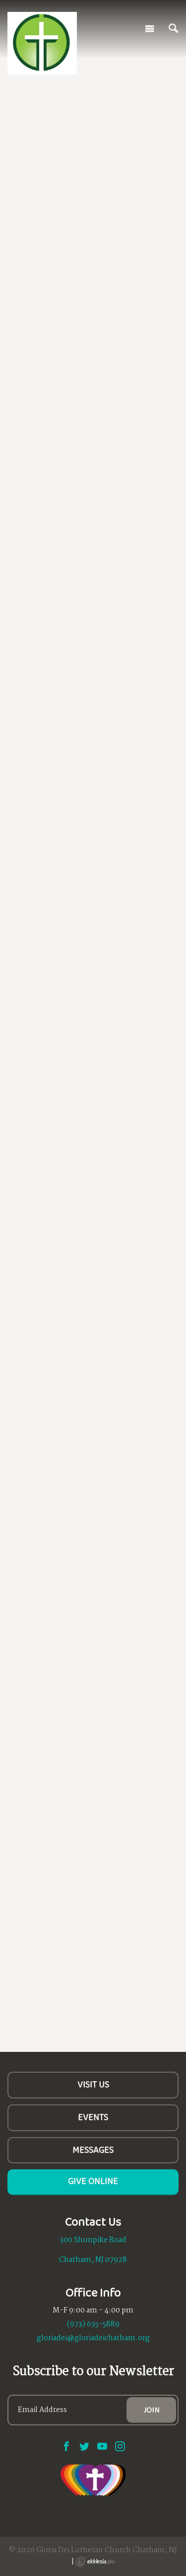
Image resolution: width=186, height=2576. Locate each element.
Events (93, 2117)
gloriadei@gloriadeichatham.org (93, 2338)
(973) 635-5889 (93, 2324)
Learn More (43, 190)
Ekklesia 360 (95, 2562)
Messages (93, 2150)
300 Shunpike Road (93, 2240)
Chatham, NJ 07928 (93, 2260)
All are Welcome (54, 112)
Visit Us (93, 2084)
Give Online (93, 2181)
